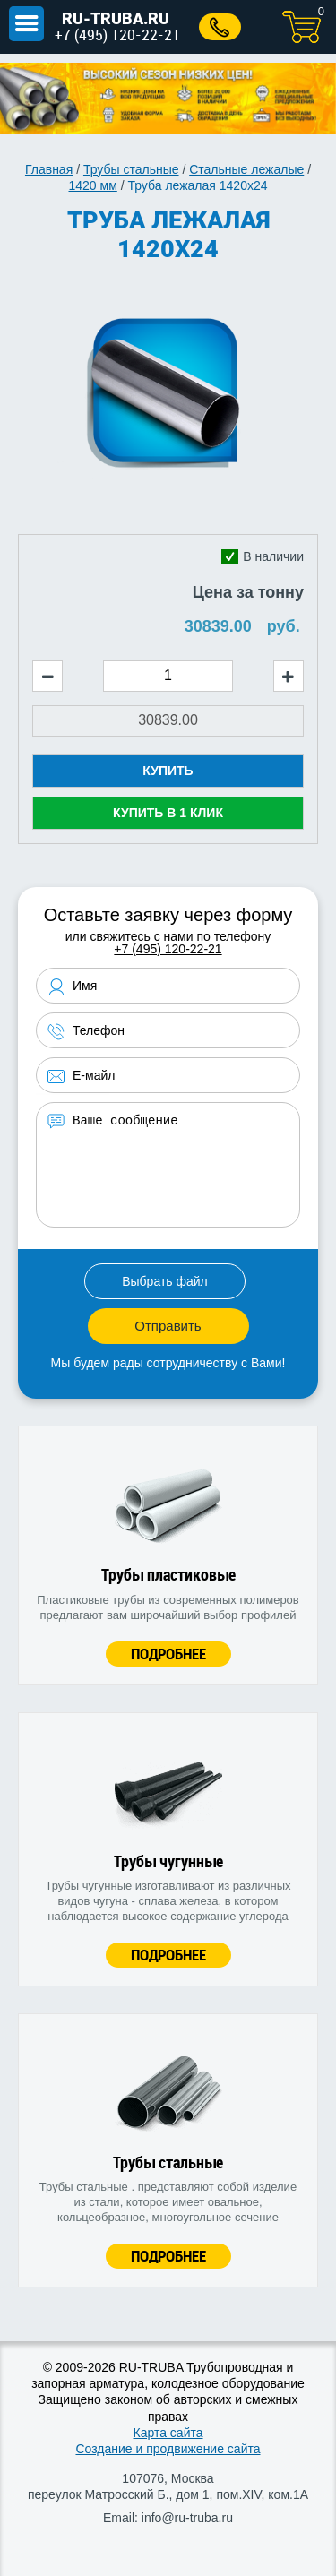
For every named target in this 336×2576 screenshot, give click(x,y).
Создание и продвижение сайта (167, 2449)
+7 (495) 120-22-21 (117, 34)
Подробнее (168, 1653)
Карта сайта (168, 2432)
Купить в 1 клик (168, 813)
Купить (167, 770)
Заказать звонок (220, 26)
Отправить (167, 1325)
